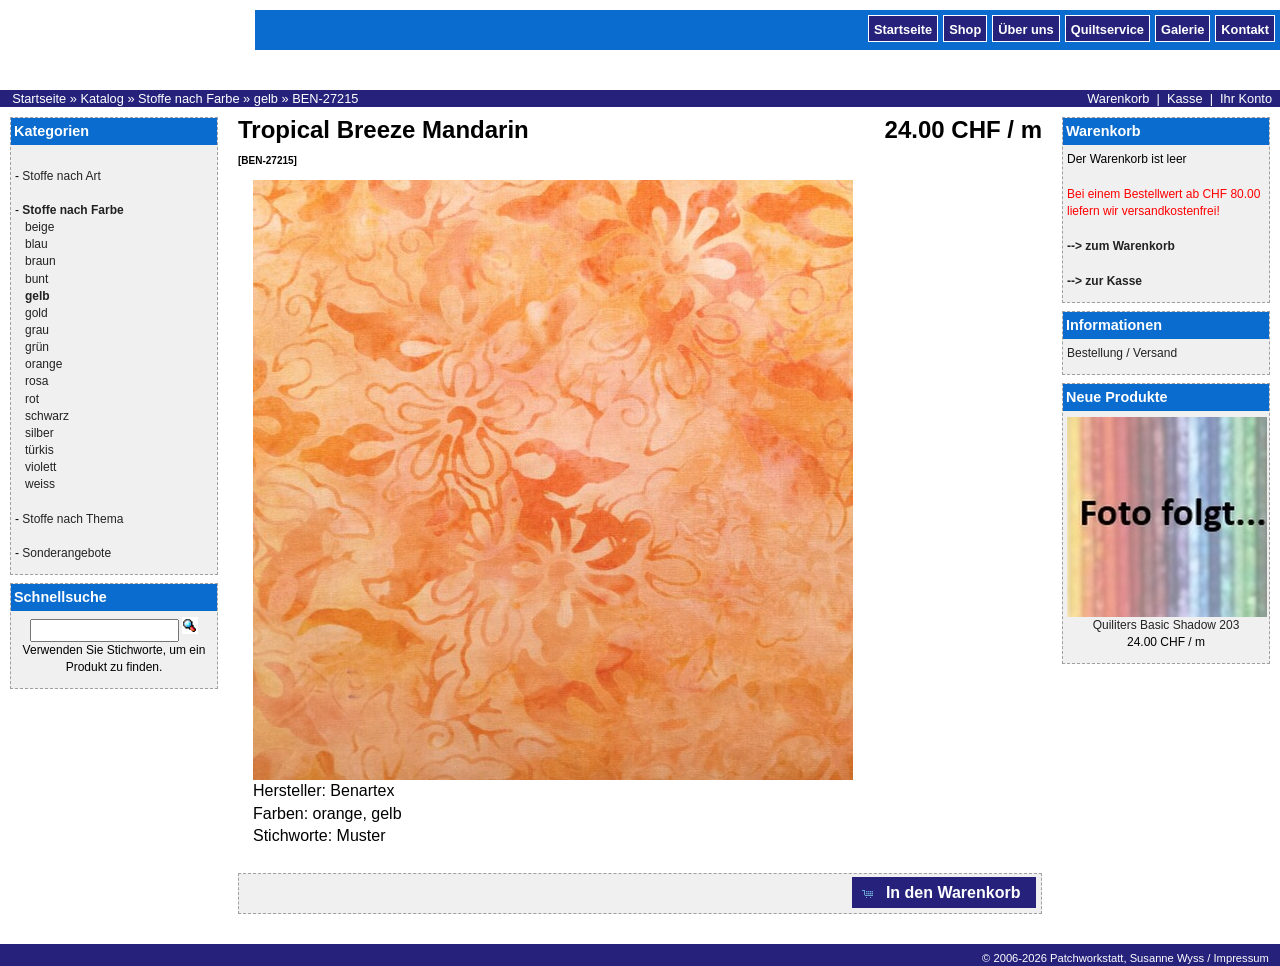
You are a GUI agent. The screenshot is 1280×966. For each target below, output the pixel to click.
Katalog (101, 98)
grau (37, 330)
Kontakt (1245, 28)
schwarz (47, 416)
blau (36, 244)
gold (36, 313)
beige (39, 227)
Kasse (1185, 98)
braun (40, 261)
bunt (36, 279)
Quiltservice (1107, 28)
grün (37, 347)
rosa (36, 381)
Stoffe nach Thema (72, 519)
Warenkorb (1118, 98)
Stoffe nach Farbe (189, 98)
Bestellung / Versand (1122, 353)
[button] (944, 892)
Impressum (1240, 958)
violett (40, 467)
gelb (266, 98)
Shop (965, 28)
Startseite (903, 28)
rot (32, 399)
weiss (40, 484)
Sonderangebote (66, 553)
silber (39, 433)
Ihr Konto (1246, 98)
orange (43, 364)
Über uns (1025, 28)
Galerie (1182, 28)
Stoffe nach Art (61, 176)
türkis (39, 450)
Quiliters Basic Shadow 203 (1166, 625)
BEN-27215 (325, 98)
